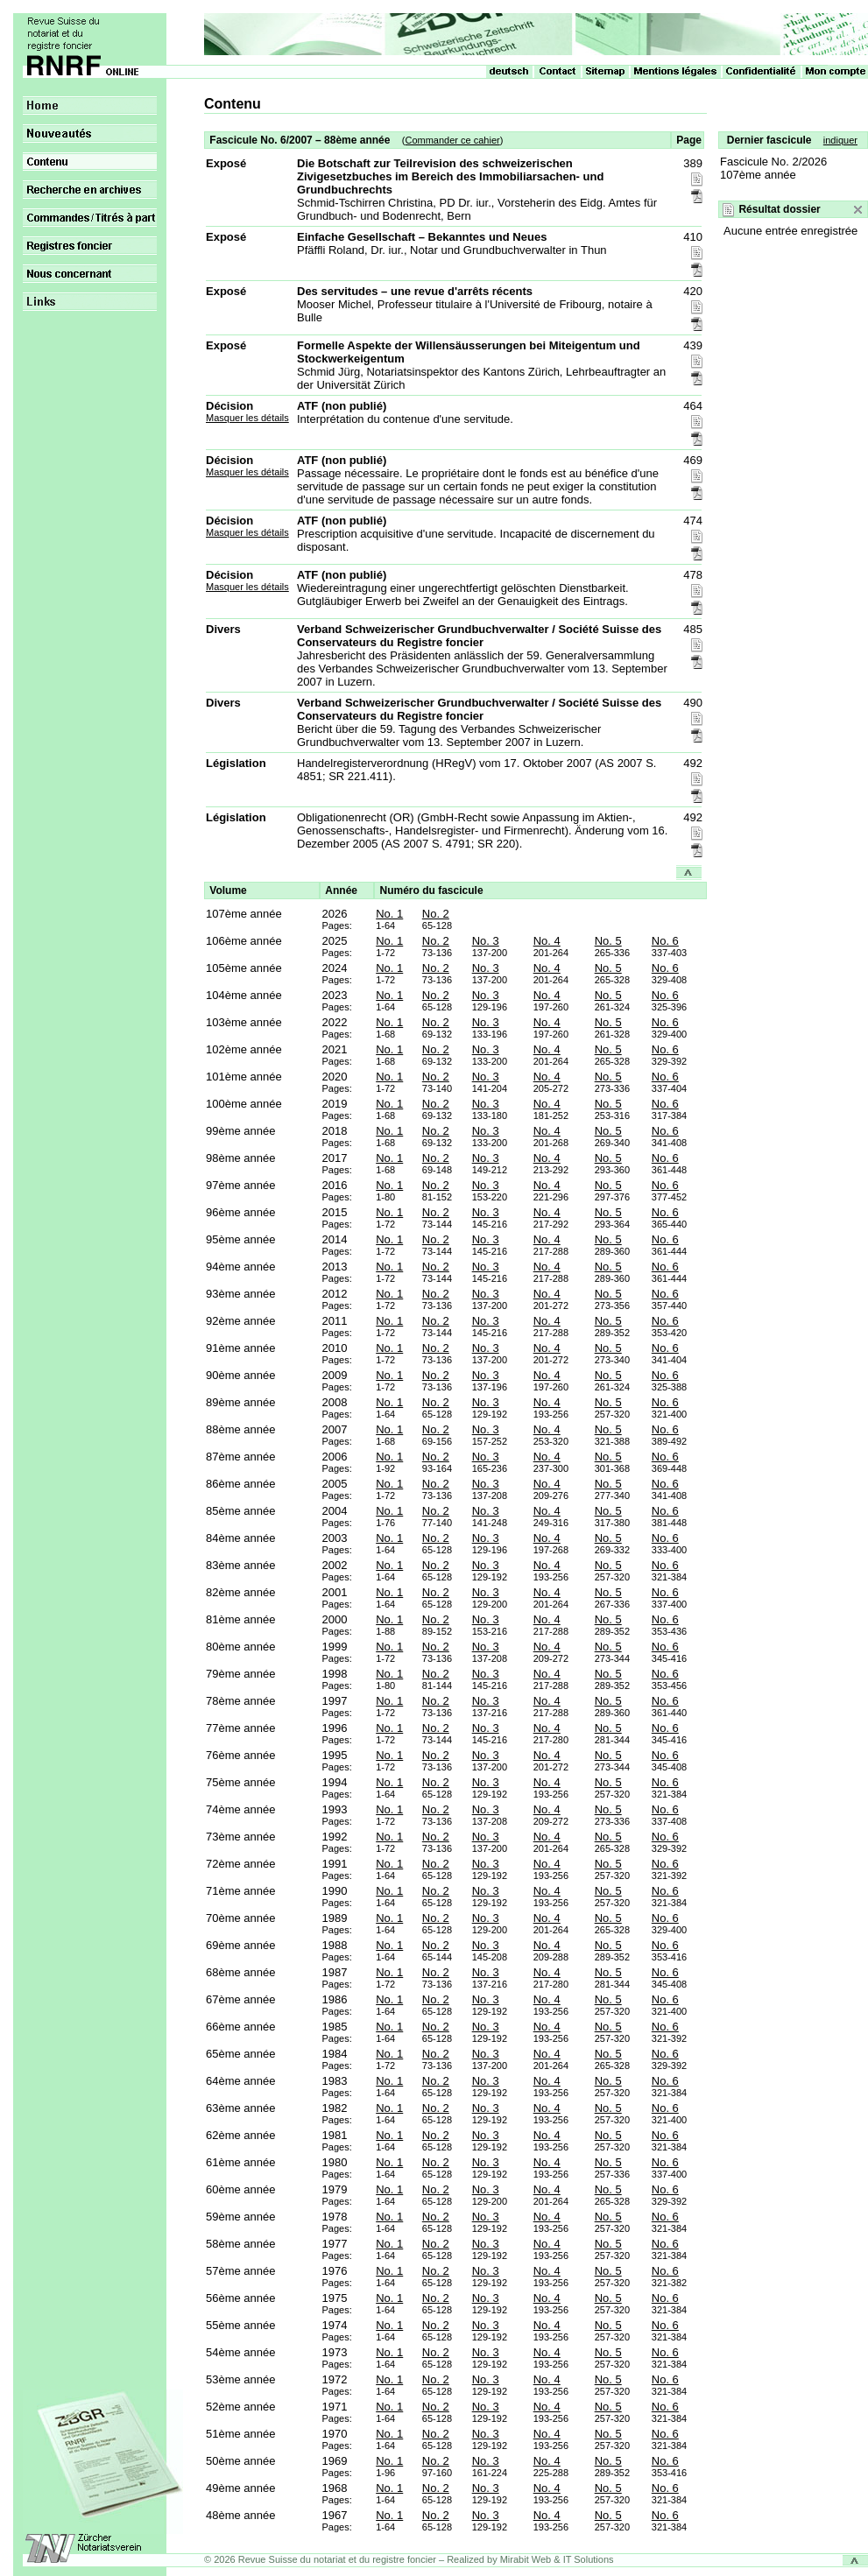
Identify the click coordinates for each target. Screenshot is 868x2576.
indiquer (840, 140)
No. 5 (608, 940)
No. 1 (389, 913)
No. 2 (435, 913)
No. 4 (547, 940)
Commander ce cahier (452, 140)
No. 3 (485, 940)
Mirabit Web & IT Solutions (557, 2559)
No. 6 (665, 940)
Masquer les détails (247, 417)
